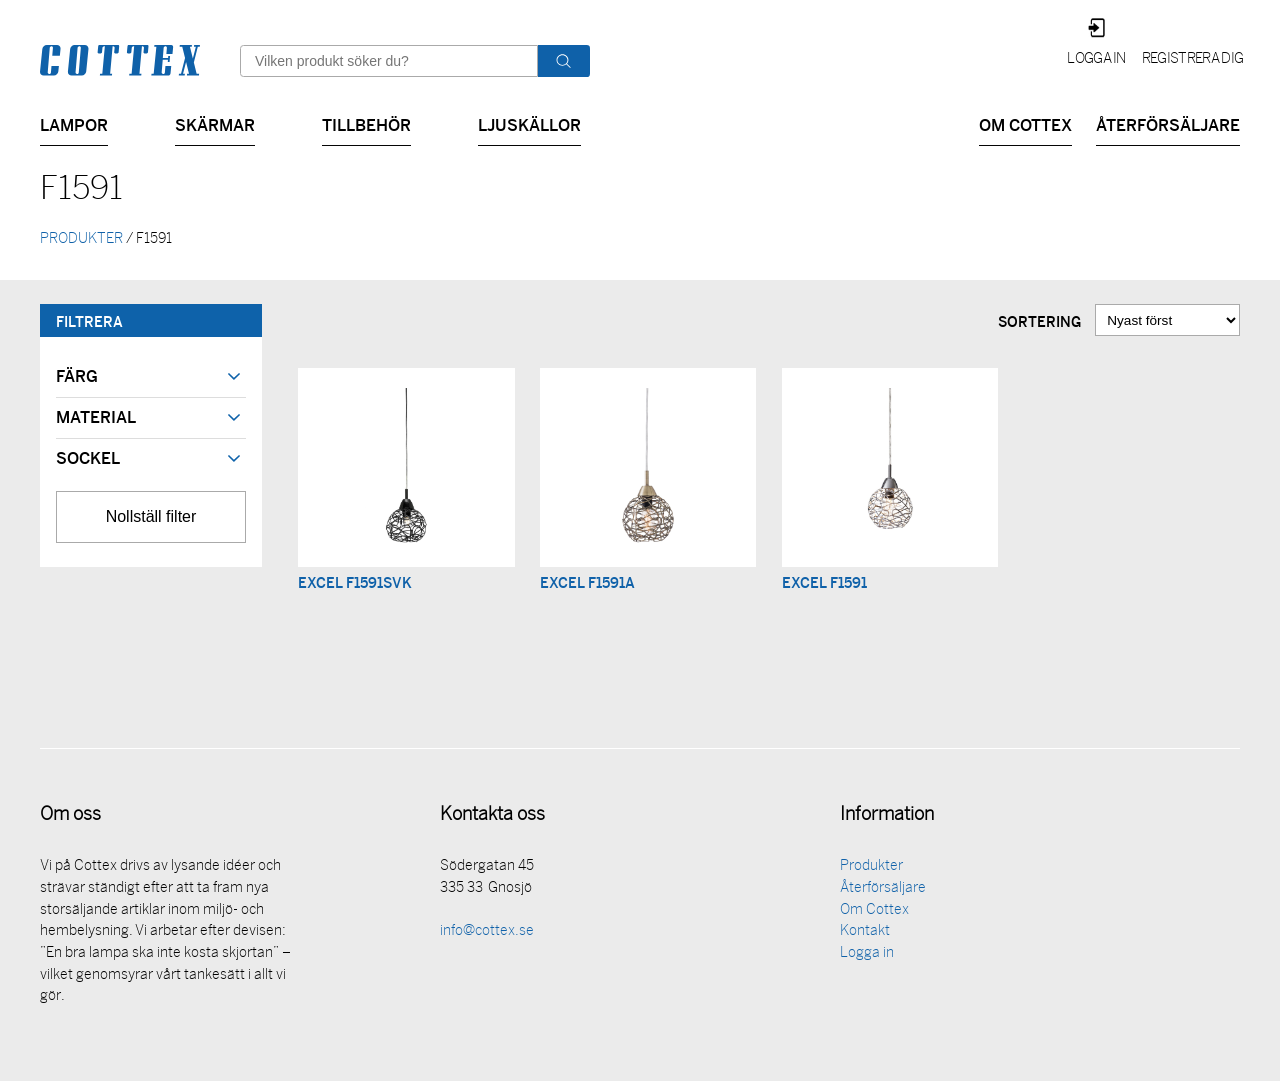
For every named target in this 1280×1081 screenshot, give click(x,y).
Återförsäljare (1168, 123)
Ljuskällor (529, 123)
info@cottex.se (487, 933)
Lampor (74, 123)
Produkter (871, 868)
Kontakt (865, 933)
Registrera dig (1192, 59)
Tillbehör (366, 123)
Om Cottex (1025, 123)
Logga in (1096, 59)
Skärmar (215, 123)
